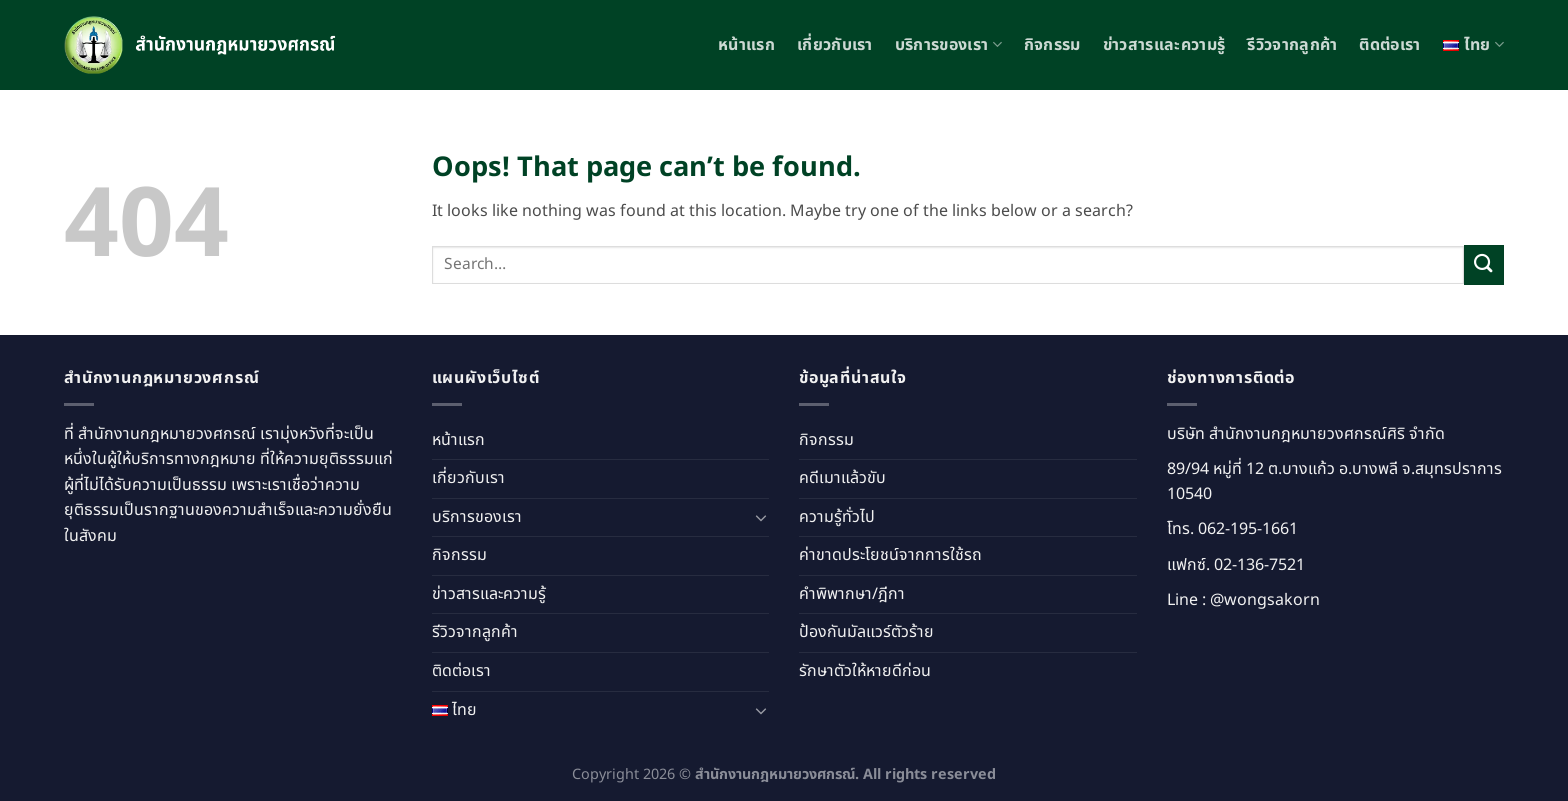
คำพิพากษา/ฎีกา (852, 594)
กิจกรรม (1052, 45)
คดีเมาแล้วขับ (842, 478)
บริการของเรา (948, 45)
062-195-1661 (1248, 529)
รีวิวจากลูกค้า (1292, 45)
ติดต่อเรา (1389, 45)
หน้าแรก (746, 45)
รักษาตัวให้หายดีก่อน (865, 671)
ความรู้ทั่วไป (837, 517)
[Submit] (1484, 264)
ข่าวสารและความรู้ (1164, 45)
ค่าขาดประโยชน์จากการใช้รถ (890, 555)
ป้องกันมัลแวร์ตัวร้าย (866, 632)
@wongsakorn (1265, 600)
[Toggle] (761, 517)
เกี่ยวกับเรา (835, 45)
